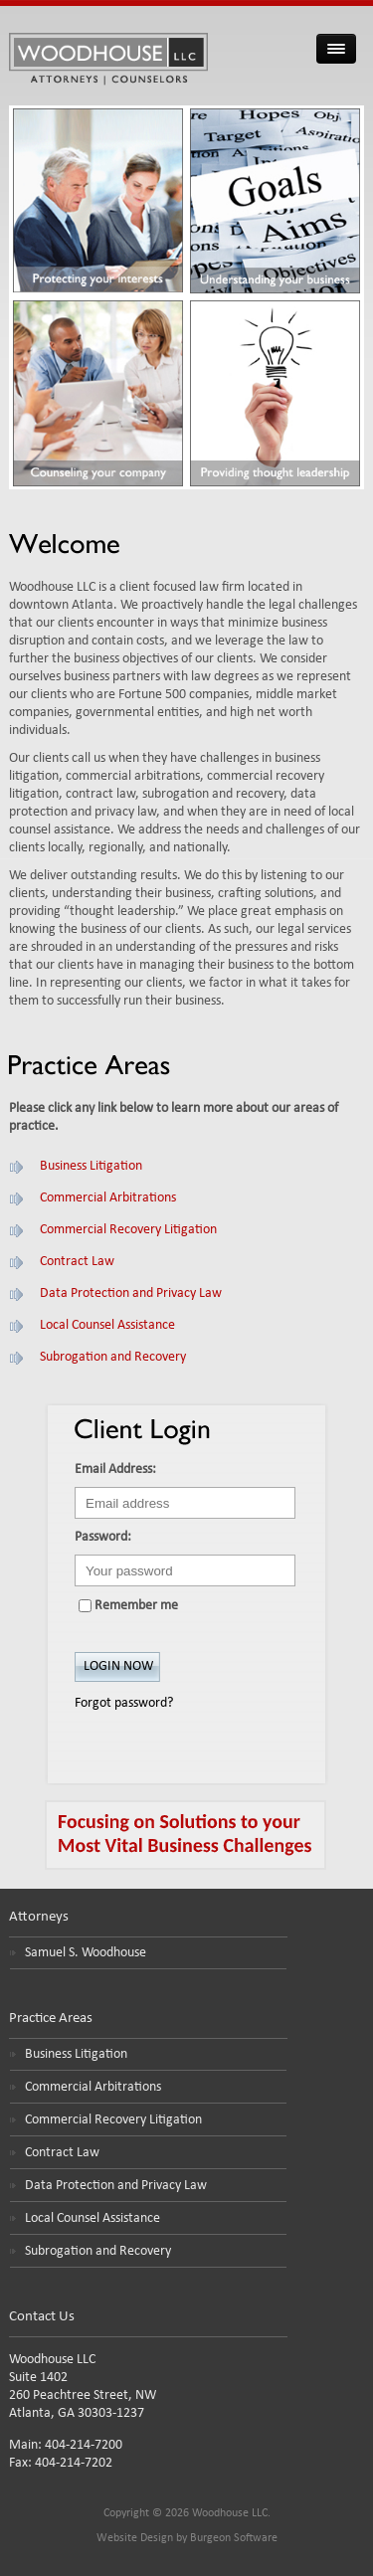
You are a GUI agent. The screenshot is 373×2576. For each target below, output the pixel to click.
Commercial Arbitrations (108, 1198)
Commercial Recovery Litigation (128, 1229)
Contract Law (77, 1261)
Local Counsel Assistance (107, 1325)
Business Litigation (91, 1166)
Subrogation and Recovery (113, 1357)
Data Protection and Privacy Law (131, 1293)
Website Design (134, 2538)
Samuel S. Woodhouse (85, 1952)
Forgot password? (124, 1703)
